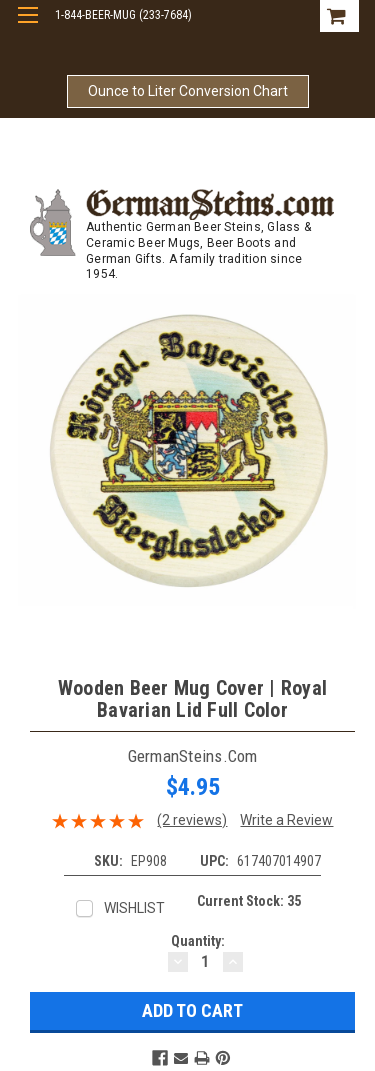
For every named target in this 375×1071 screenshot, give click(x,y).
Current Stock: (249, 901)
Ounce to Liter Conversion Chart (188, 91)
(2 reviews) (192, 820)
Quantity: (198, 941)
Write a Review (286, 820)
